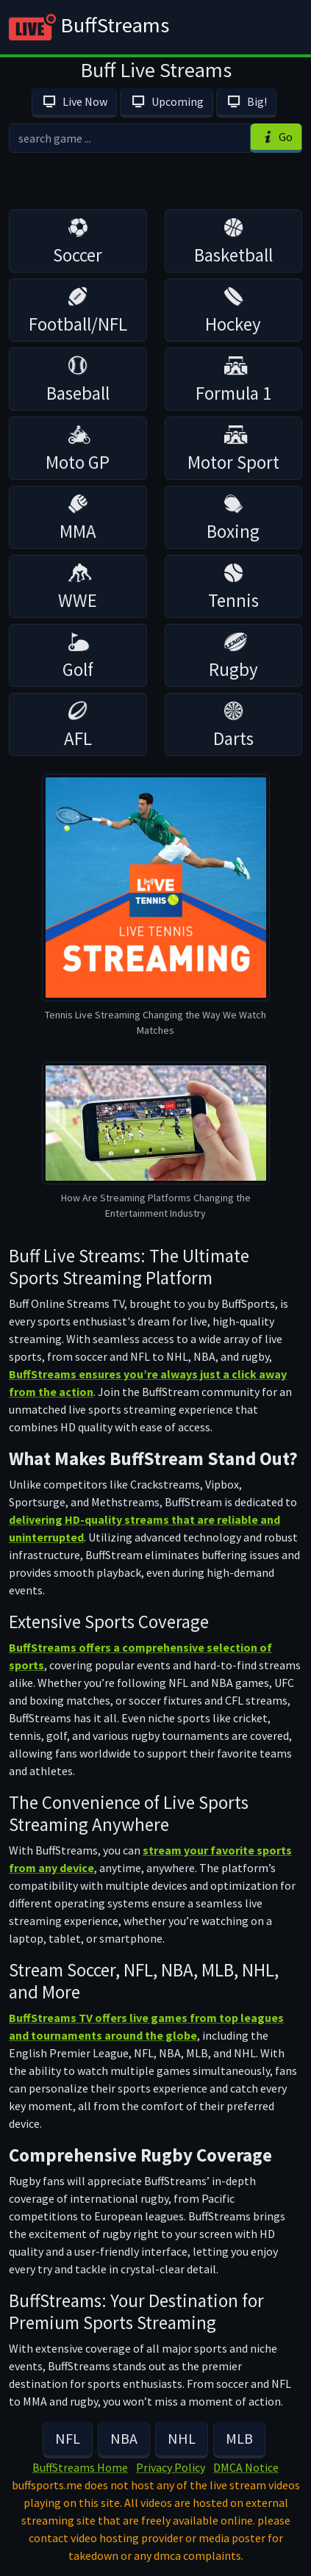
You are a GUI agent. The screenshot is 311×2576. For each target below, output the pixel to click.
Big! (246, 101)
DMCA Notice (246, 2467)
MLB (239, 2438)
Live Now (74, 101)
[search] (130, 138)
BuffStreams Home (80, 2467)
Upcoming (166, 101)
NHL (182, 2438)
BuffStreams (89, 27)
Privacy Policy (170, 2467)
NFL (67, 2438)
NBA (123, 2438)
